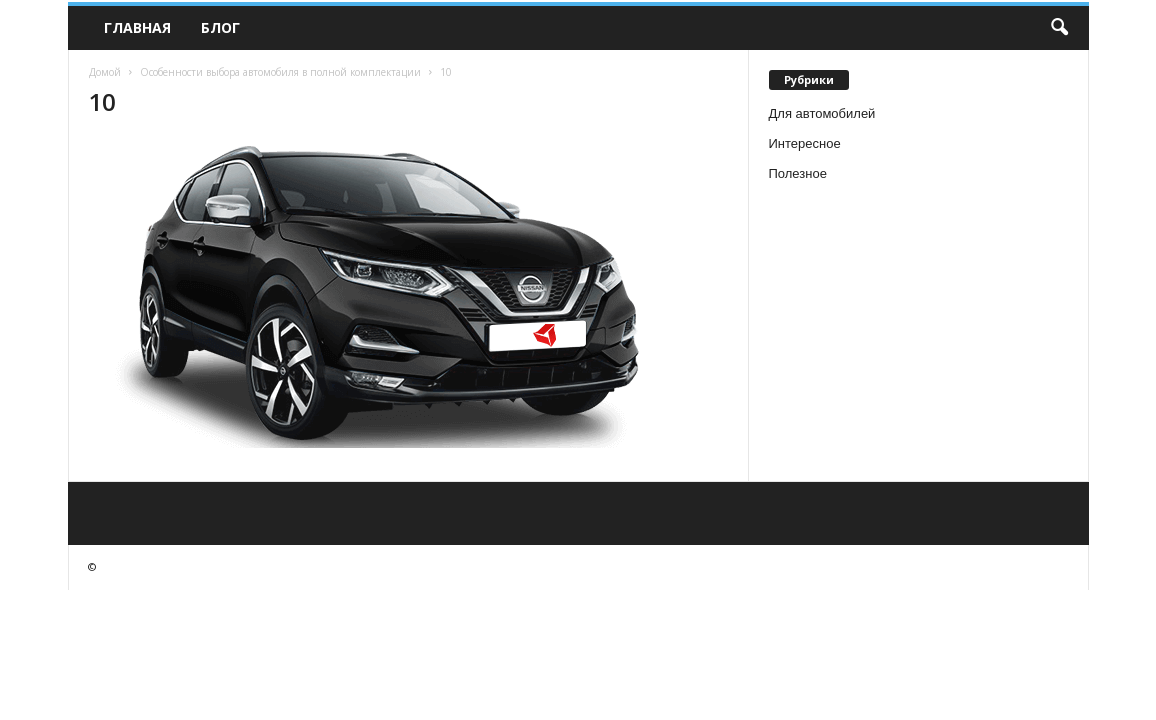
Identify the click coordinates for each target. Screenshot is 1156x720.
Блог (220, 27)
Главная (137, 27)
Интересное (805, 143)
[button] (1059, 28)
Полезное (798, 173)
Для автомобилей (822, 113)
